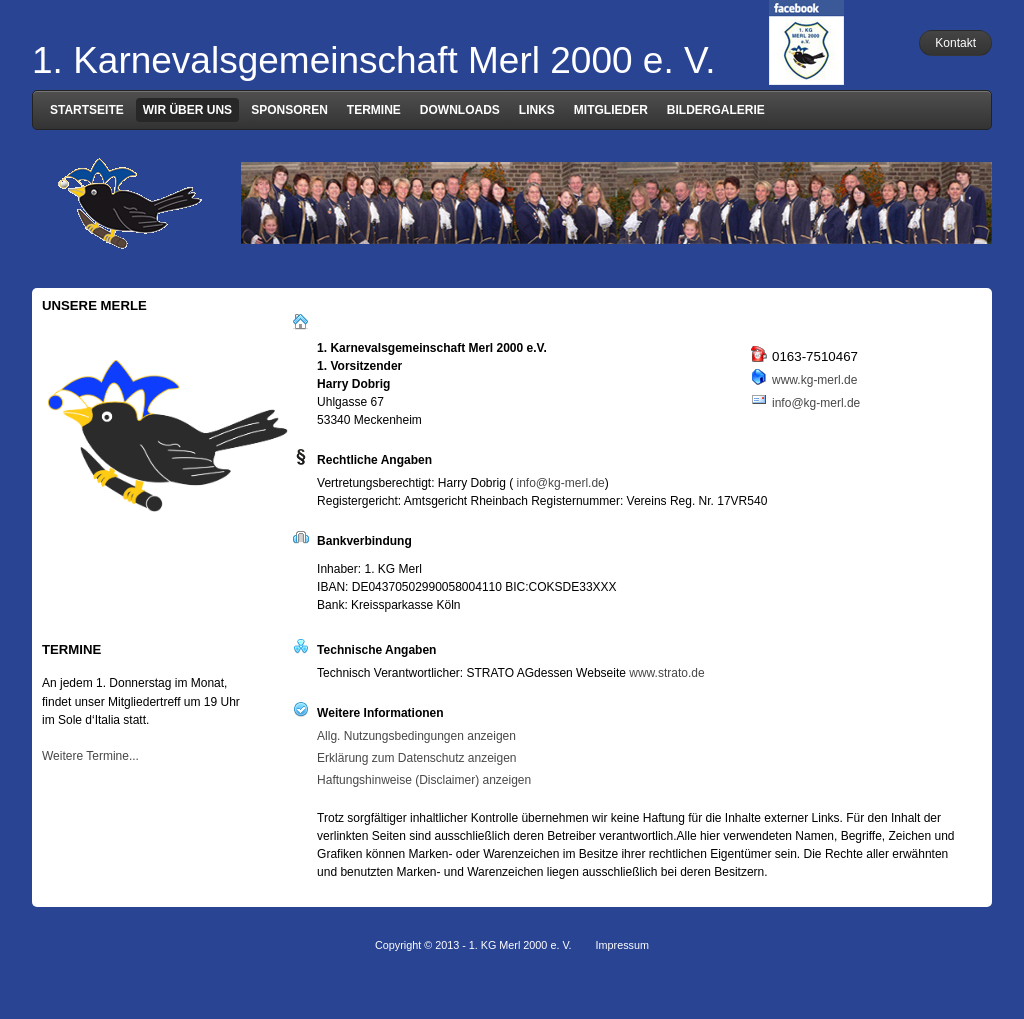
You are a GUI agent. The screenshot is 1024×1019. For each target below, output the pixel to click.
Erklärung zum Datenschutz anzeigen (416, 758)
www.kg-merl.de (814, 380)
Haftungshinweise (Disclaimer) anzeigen (424, 780)
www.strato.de (666, 673)
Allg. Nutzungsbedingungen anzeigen (416, 736)
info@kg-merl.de (816, 403)
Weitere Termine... (90, 756)
